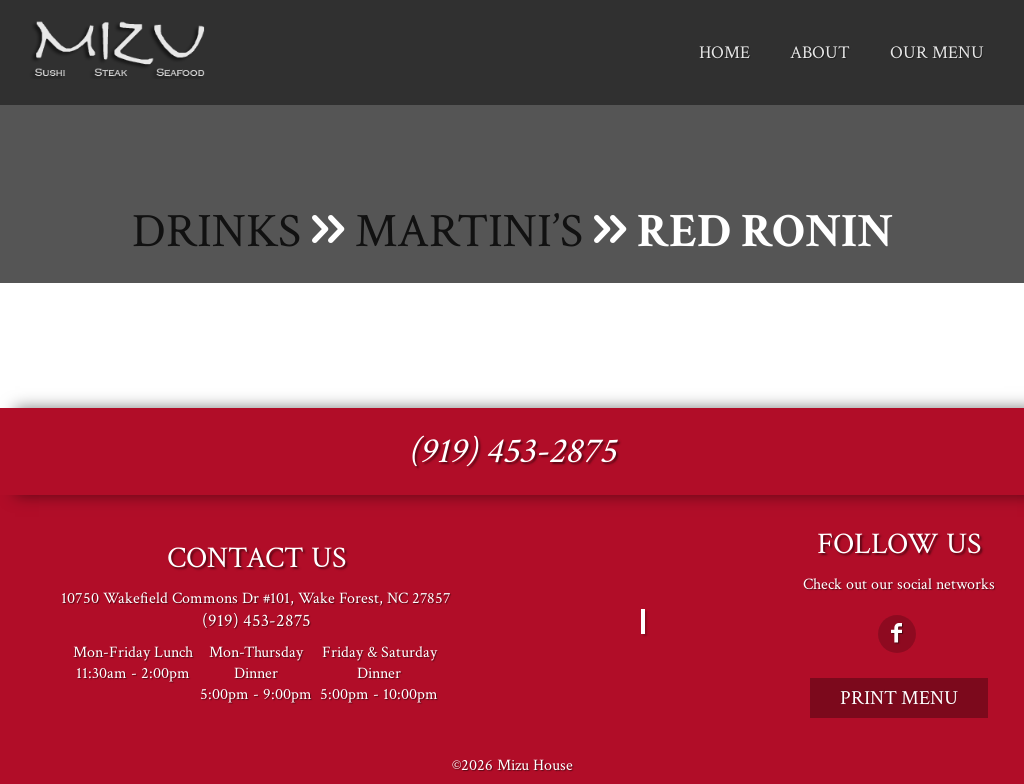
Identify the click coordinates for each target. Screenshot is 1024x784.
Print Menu (899, 698)
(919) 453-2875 (512, 451)
